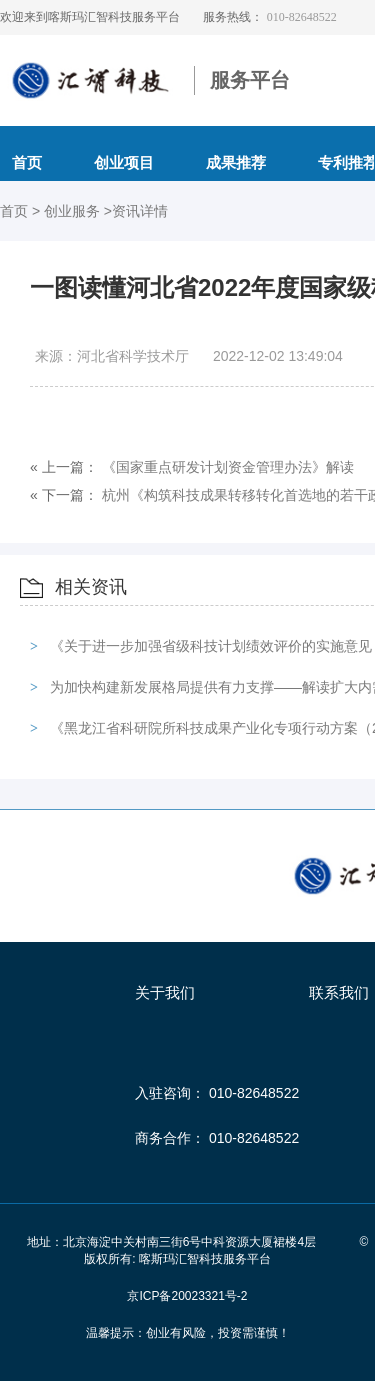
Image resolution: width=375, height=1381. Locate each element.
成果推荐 (236, 162)
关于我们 (165, 992)
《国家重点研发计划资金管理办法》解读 (228, 467)
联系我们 (339, 992)
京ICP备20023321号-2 (187, 1296)
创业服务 (74, 211)
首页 (16, 211)
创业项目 (124, 162)
